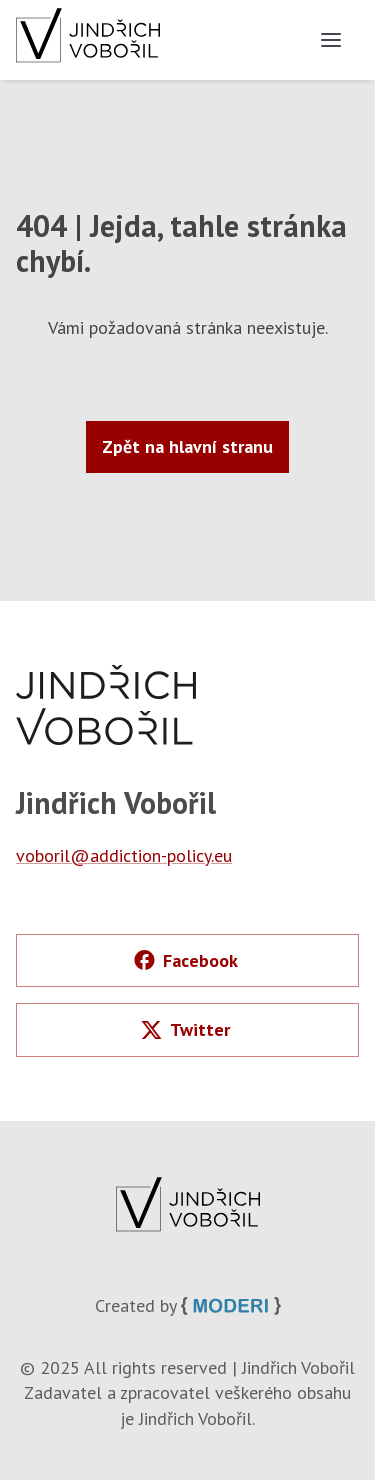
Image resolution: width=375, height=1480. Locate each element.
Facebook (186, 960)
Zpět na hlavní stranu (187, 446)
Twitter (185, 1029)
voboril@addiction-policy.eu (124, 855)
